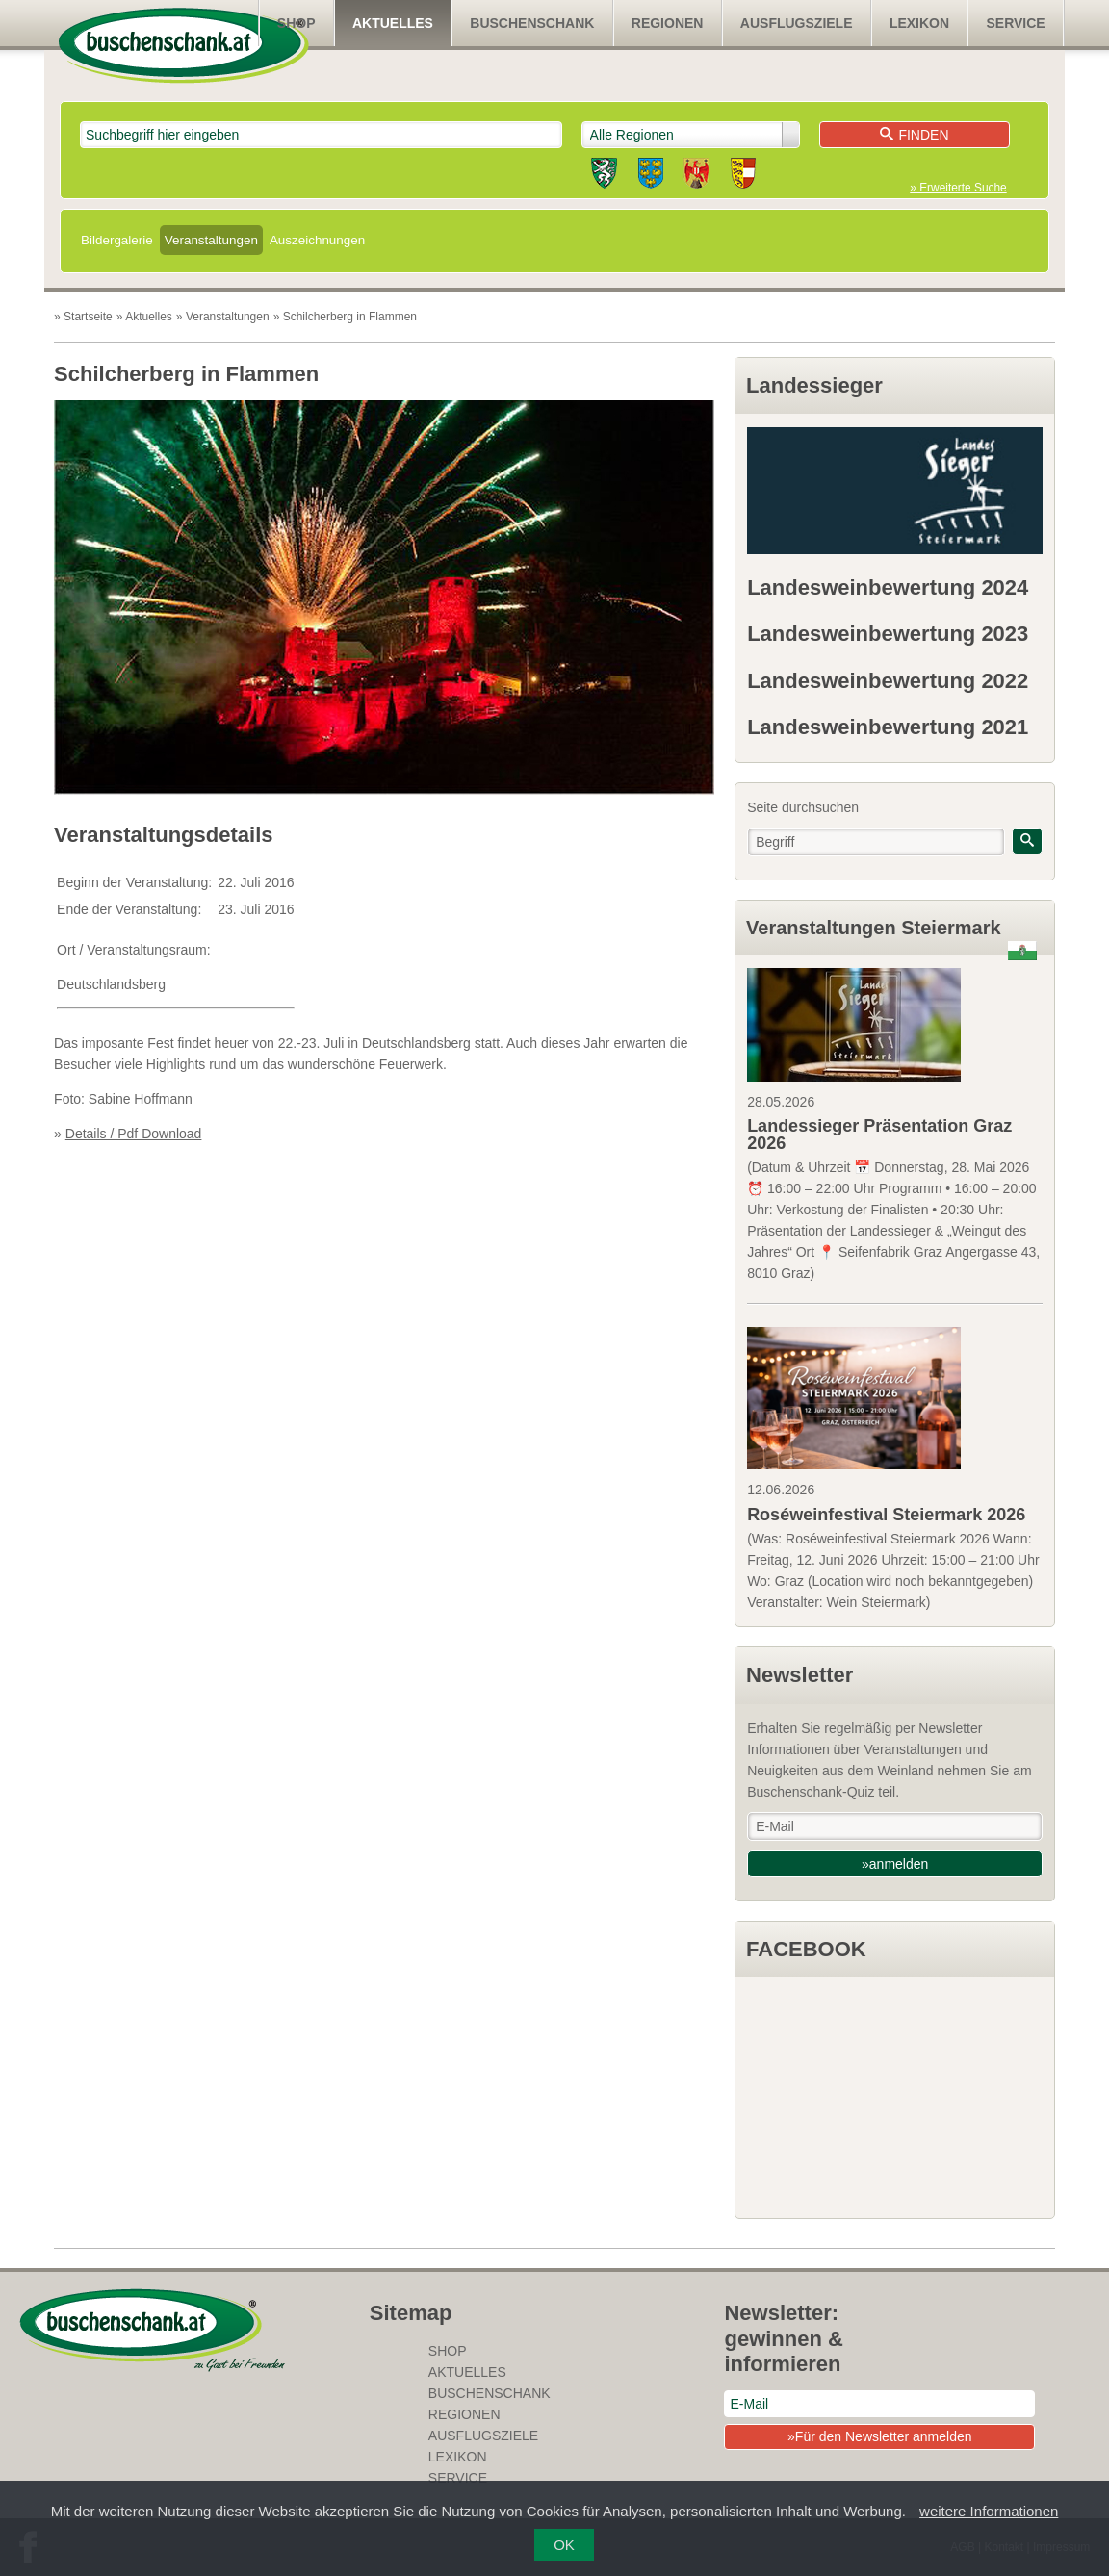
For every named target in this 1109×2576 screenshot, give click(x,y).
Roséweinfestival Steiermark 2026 (886, 1514)
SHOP (296, 23)
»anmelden (895, 1864)
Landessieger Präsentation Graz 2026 (879, 1134)
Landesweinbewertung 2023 (887, 634)
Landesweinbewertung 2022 (887, 681)
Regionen (668, 23)
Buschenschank (532, 23)
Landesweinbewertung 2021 (887, 727)
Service (1016, 23)
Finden (914, 134)
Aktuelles (392, 23)
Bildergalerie (117, 240)
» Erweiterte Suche (958, 187)
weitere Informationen (988, 2511)
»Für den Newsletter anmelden (879, 2436)
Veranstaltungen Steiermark (873, 927)
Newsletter (799, 1675)
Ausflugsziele (796, 23)
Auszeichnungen (317, 240)
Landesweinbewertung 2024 (887, 587)
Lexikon (919, 23)
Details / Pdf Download (133, 1133)
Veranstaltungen (211, 240)
